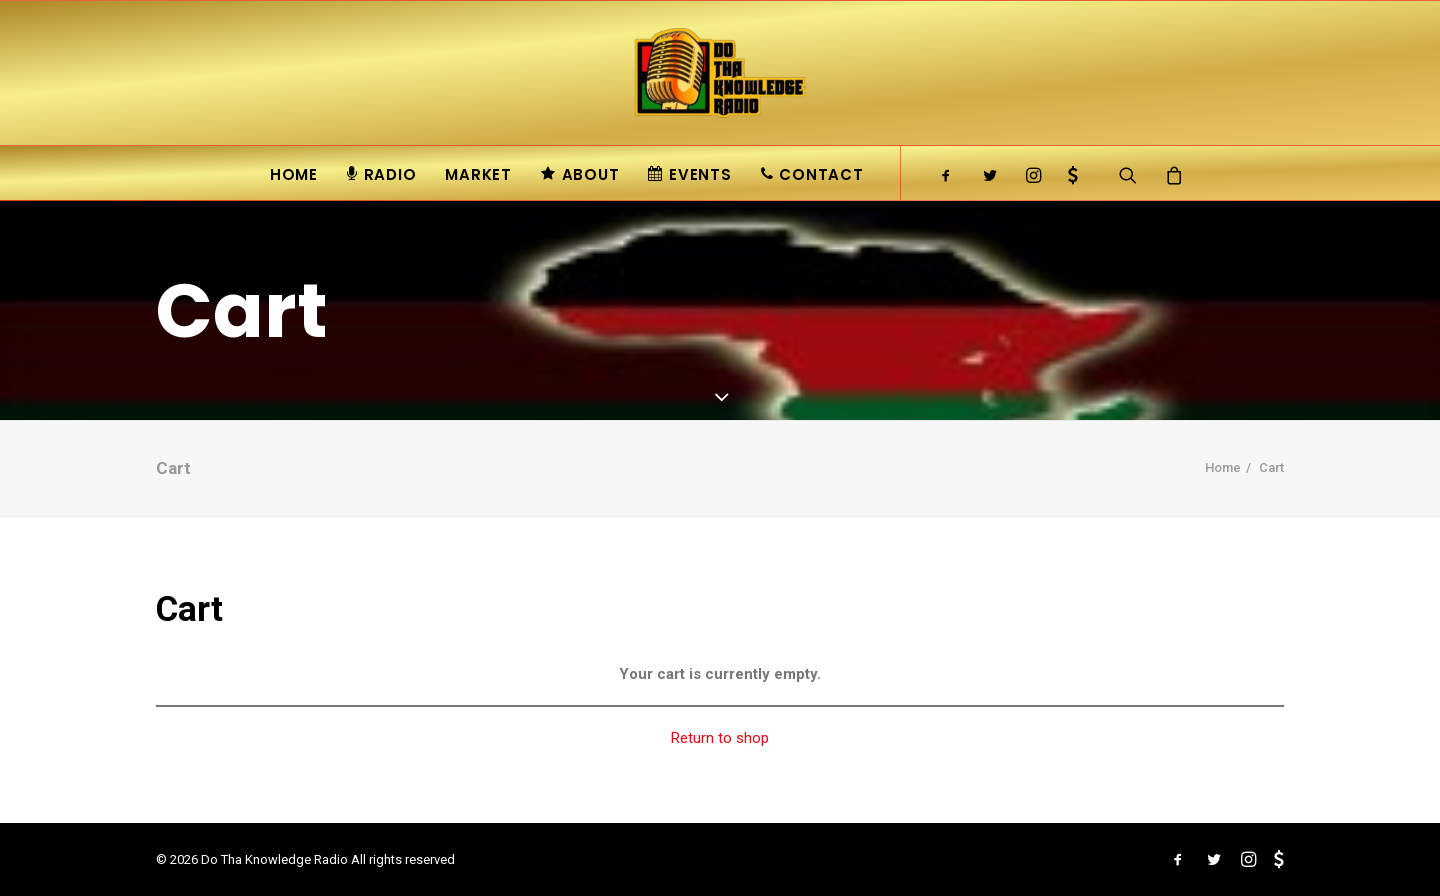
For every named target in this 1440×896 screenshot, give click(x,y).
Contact (812, 174)
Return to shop (720, 738)
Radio (382, 174)
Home (294, 174)
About (580, 174)
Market (478, 174)
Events (689, 174)
